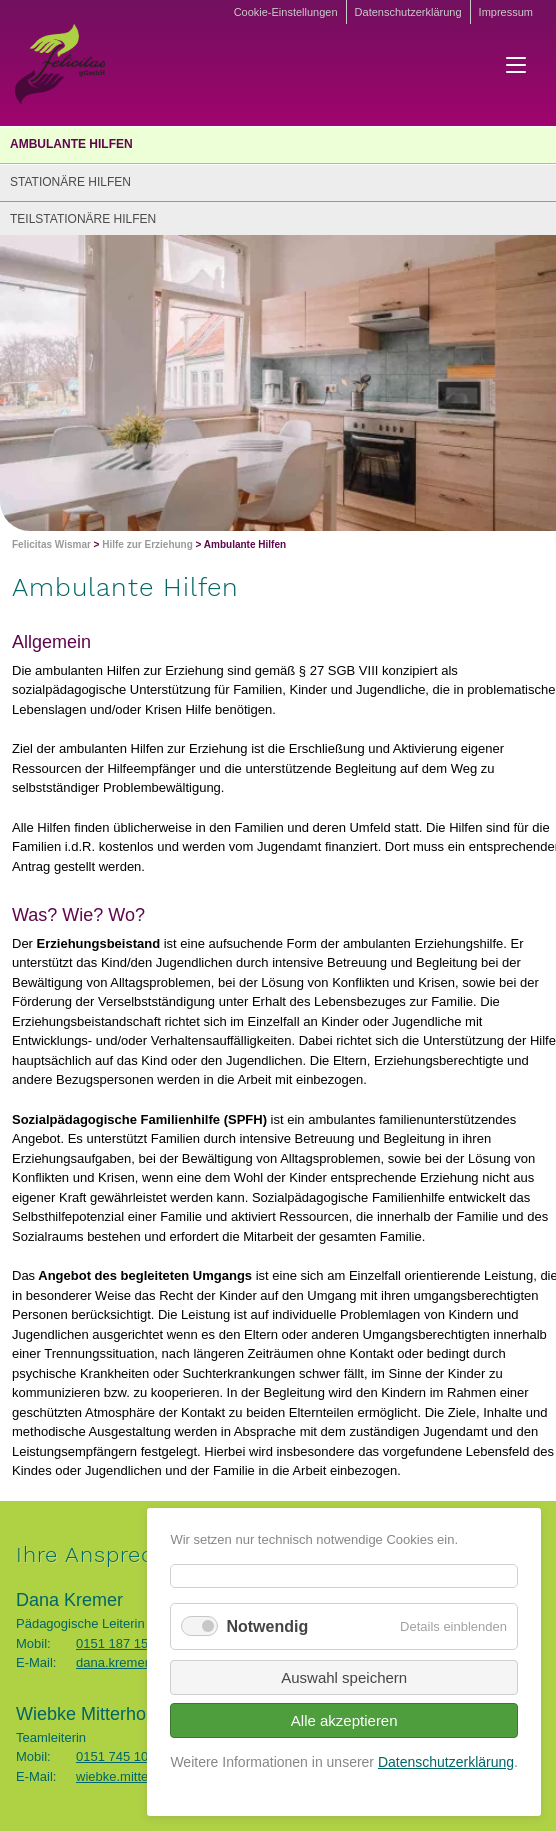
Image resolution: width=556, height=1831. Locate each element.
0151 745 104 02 (125, 1756)
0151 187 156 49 (125, 1643)
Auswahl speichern (344, 1677)
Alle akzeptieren (344, 1720)
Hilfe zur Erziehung (147, 544)
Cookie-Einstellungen (286, 12)
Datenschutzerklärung (408, 12)
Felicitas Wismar (51, 544)
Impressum (506, 12)
